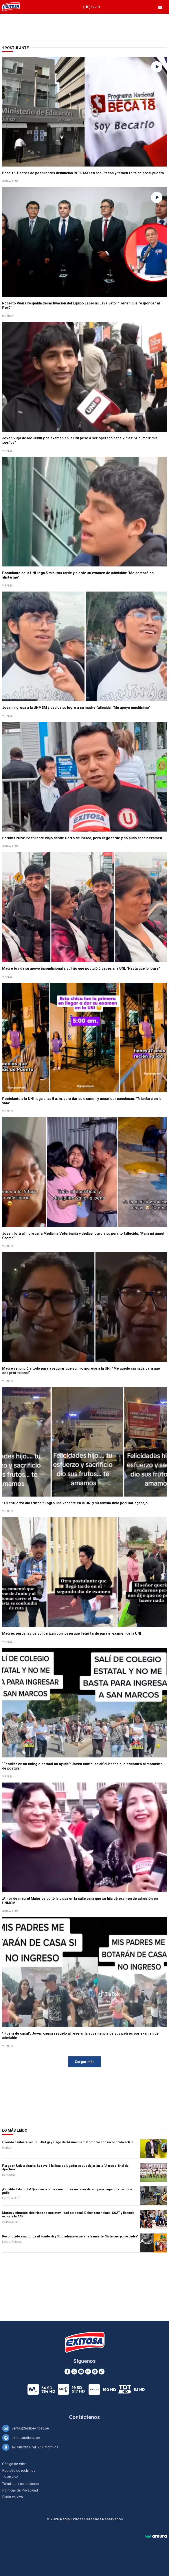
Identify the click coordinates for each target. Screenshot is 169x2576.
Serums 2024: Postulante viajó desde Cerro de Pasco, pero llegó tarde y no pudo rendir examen (82, 838)
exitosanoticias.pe (26, 2438)
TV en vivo (10, 2477)
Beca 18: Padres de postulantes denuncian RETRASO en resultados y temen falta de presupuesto (83, 173)
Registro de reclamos (18, 2470)
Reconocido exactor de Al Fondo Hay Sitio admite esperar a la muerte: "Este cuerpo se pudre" (70, 2236)
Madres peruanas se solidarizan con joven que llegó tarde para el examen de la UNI (71, 1633)
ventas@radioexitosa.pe (30, 2428)
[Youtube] (81, 2371)
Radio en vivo (12, 2497)
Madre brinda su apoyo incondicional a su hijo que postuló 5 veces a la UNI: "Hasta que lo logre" (81, 968)
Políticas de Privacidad (20, 2490)
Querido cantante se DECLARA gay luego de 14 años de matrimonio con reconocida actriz (67, 2142)
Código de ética (14, 2464)
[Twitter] (74, 2371)
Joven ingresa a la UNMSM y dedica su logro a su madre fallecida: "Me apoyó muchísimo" (76, 707)
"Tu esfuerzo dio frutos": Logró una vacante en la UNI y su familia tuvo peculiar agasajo (75, 1503)
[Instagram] (88, 2371)
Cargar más (84, 2062)
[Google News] (95, 2371)
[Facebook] (67, 2371)
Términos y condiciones (20, 2484)
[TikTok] (102, 2371)
